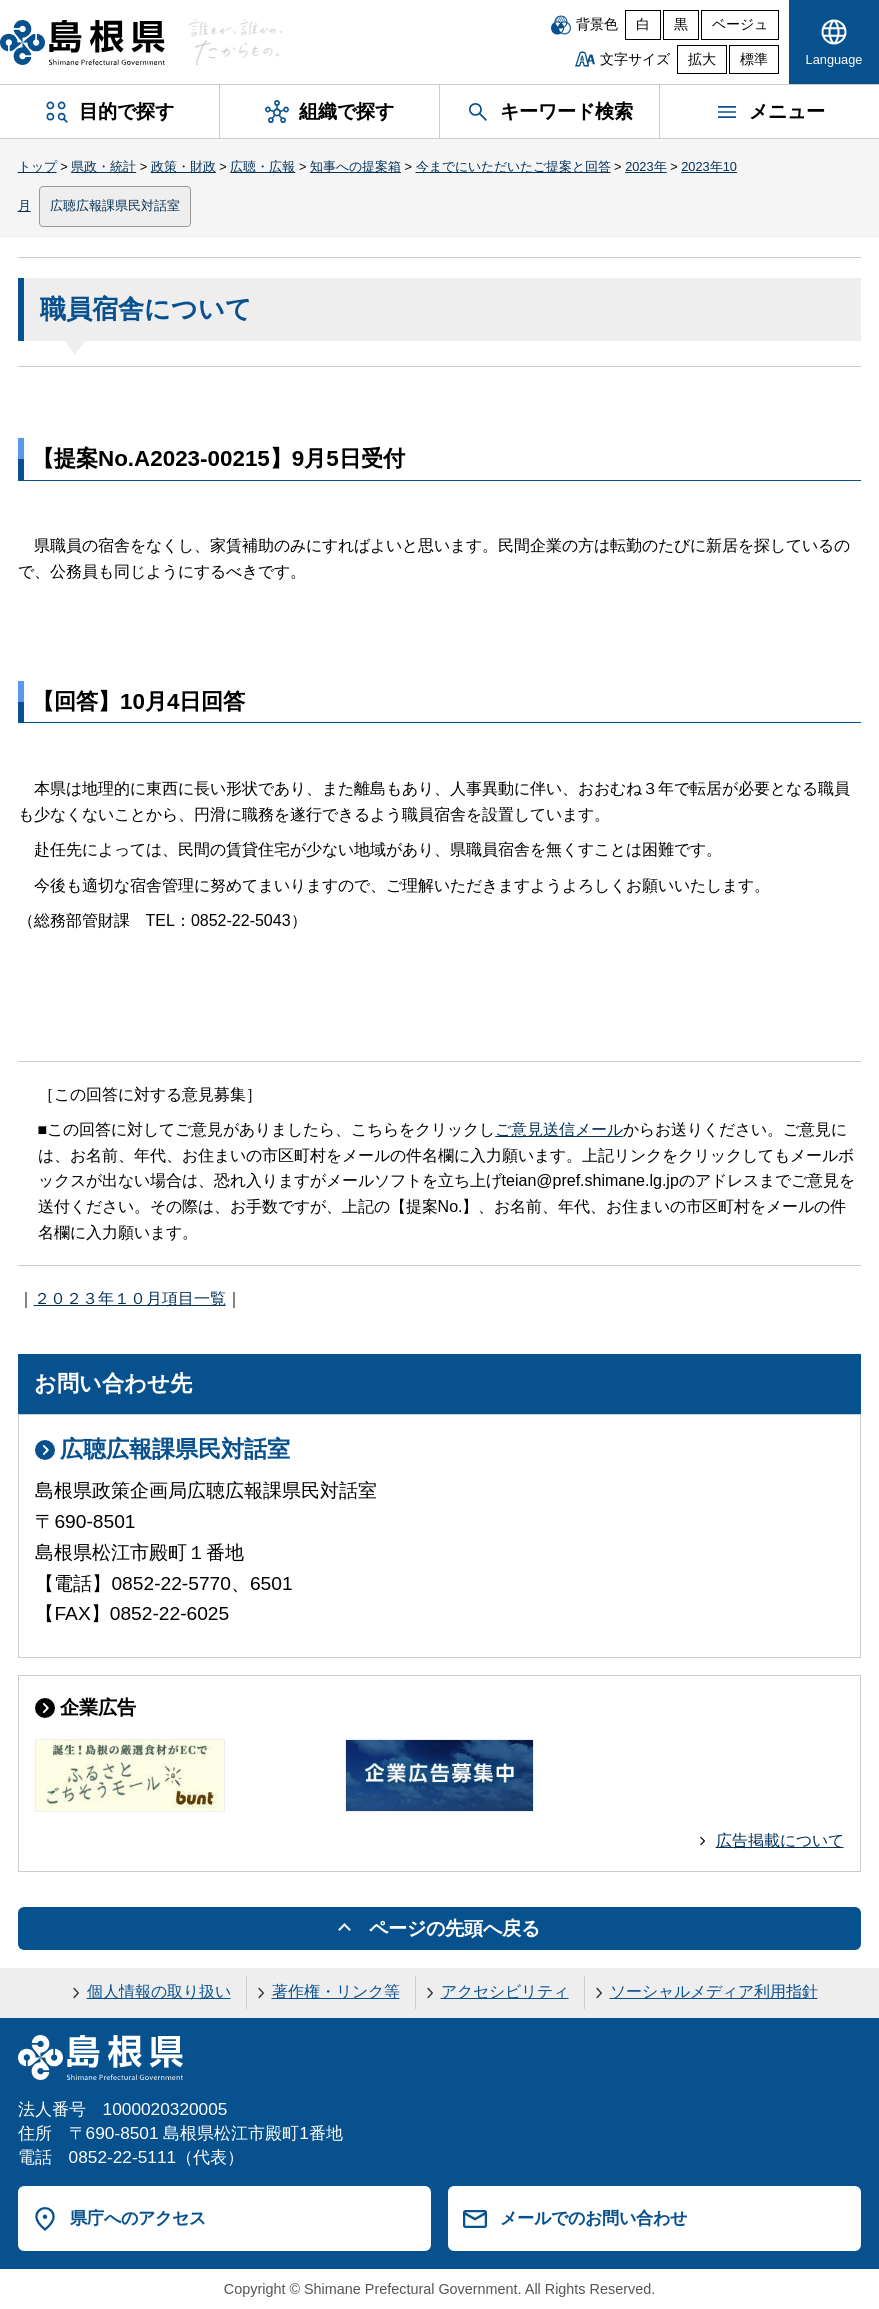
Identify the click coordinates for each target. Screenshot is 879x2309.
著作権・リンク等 (336, 1991)
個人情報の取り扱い (159, 1991)
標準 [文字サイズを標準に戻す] (754, 59)
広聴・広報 (262, 166)
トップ (37, 166)
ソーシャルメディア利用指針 (714, 1991)
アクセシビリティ (505, 1991)
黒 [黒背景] (681, 24)
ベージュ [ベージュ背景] (740, 24)
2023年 (645, 166)
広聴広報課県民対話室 (115, 205)
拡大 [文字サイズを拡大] (702, 59)
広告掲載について (780, 1840)
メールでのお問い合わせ (593, 2218)
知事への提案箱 (355, 166)
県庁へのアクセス (138, 2218)
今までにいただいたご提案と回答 (513, 166)
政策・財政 (183, 166)
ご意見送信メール (559, 1129)
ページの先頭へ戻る (454, 1928)
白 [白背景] (643, 24)
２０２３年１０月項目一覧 (130, 1298)
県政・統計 (103, 166)
